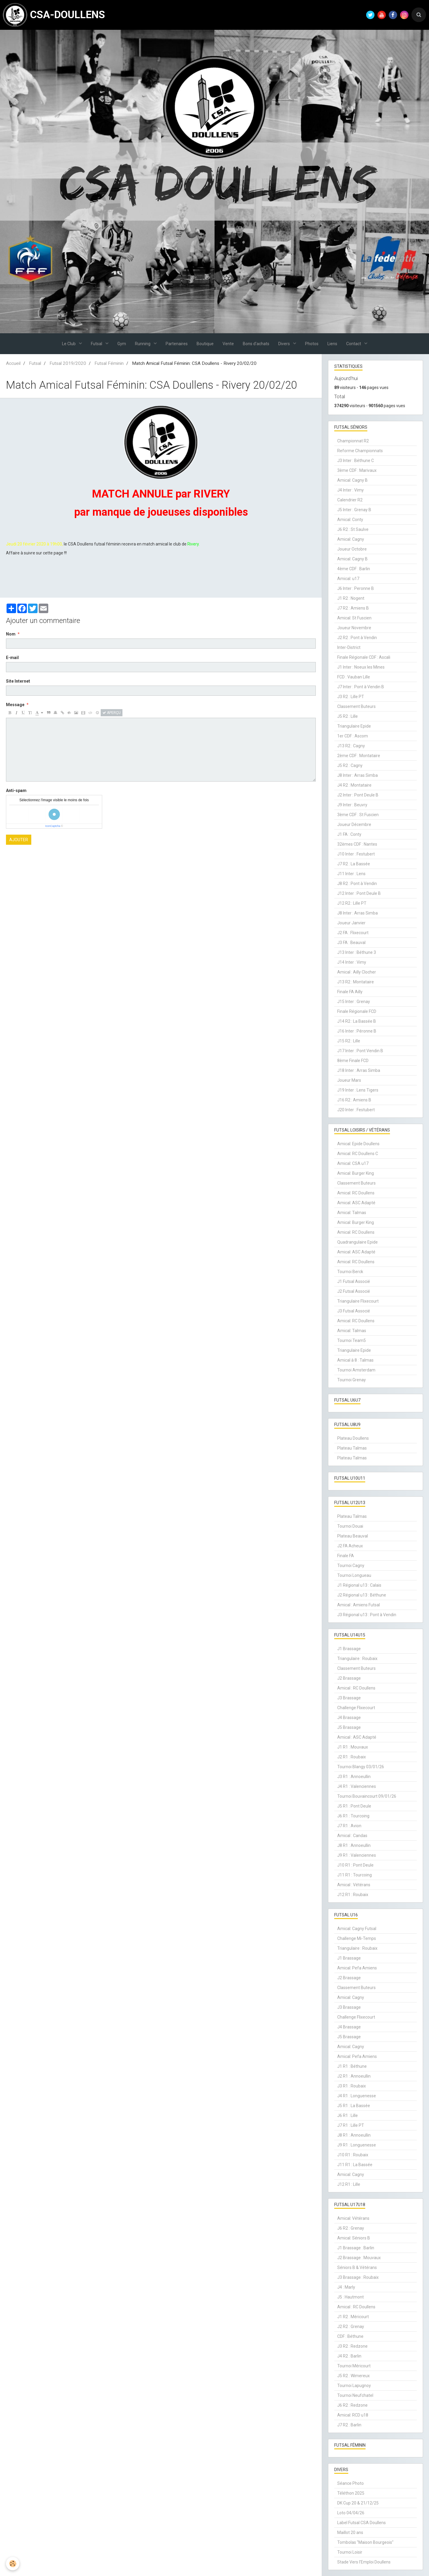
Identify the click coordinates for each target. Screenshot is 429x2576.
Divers (284, 343)
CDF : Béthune (350, 2336)
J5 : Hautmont (350, 2297)
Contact (354, 343)
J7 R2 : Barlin (349, 2424)
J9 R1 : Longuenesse (356, 2145)
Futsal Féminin (109, 363)
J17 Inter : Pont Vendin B (360, 1050)
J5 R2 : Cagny (350, 765)
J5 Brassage (349, 1727)
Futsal (97, 343)
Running (143, 343)
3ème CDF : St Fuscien (358, 814)
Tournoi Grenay (351, 1379)
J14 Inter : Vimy (351, 962)
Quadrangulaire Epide (357, 1242)
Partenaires (177, 343)
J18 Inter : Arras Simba (358, 1070)
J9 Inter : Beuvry (352, 804)
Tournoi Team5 (351, 1340)
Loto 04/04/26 (350, 2512)
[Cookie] (12, 2563)
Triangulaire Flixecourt (358, 1301)
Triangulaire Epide (354, 726)
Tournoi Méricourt (354, 2365)
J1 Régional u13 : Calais (359, 1585)
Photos (311, 343)
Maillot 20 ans (350, 2532)
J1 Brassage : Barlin (355, 2247)
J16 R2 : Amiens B (354, 1100)
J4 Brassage (349, 1717)
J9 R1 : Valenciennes (356, 1855)
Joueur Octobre (352, 549)
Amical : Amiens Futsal (358, 1604)
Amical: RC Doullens (355, 1193)
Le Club (69, 343)
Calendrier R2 (350, 499)
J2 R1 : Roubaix (351, 1756)
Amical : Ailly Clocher (356, 972)
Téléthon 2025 (350, 2493)
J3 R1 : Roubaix (351, 2086)
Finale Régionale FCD (356, 1011)
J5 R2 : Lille (347, 716)
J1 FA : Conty (349, 834)
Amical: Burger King (355, 1173)
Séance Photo (350, 2483)
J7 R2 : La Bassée (353, 863)
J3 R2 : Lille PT (350, 696)
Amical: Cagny (350, 539)
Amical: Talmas (351, 1212)
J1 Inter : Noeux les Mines (361, 667)
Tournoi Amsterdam (356, 1370)
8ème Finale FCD (353, 1060)
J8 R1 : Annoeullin (354, 1845)
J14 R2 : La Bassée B (356, 1021)
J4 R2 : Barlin (349, 2356)
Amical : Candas (352, 1835)
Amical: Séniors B (353, 2238)
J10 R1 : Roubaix (352, 2154)
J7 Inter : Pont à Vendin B (360, 686)
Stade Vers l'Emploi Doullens (364, 2562)
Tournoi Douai (350, 1526)
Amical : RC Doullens (356, 1688)
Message (15, 704)
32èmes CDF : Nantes (357, 844)
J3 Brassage (349, 1697)
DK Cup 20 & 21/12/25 (358, 2503)
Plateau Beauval (352, 1536)
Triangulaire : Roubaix (357, 1658)
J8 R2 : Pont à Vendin (357, 883)
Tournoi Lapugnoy (354, 2385)
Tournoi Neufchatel (355, 2395)
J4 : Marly (346, 2287)
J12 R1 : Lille (348, 2184)
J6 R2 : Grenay (350, 2228)
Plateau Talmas (352, 1448)
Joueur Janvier (351, 922)
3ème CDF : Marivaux (357, 470)
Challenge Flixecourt (356, 1707)
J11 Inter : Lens (351, 873)
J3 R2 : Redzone (352, 2346)
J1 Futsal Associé (353, 1281)
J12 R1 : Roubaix (352, 1894)
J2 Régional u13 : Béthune (361, 1595)
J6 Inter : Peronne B (355, 588)
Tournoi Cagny (350, 1565)
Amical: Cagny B (352, 480)
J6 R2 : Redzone (352, 2405)
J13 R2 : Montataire (355, 981)
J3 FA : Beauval (351, 942)
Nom (10, 634)
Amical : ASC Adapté (356, 1737)
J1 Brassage (349, 1648)
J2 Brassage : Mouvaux (359, 2257)
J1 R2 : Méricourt (353, 2316)
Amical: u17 (348, 578)
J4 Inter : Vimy (350, 490)
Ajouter (18, 839)
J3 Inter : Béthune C (355, 460)
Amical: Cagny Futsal (356, 1928)
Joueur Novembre (354, 627)
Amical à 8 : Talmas (355, 1360)
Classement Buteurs (356, 706)
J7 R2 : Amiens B (353, 608)
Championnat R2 (353, 440)
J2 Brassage (349, 1678)
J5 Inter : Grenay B (354, 509)
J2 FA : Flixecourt (353, 932)
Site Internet (18, 681)
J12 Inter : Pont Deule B (359, 893)
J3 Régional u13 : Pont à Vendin (366, 1614)
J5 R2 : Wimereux (353, 2375)
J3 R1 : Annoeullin (354, 1776)
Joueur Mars (349, 1080)
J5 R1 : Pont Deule (354, 1806)
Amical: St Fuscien (354, 618)
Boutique (205, 343)
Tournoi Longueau (354, 1575)
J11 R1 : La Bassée (354, 2164)
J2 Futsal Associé (353, 1291)
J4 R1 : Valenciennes (356, 1786)
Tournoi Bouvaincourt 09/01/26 (366, 1796)
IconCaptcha (52, 825)
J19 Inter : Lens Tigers (357, 1090)
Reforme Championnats (360, 450)
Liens (332, 343)
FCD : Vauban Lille (353, 677)
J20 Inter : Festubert (356, 1109)
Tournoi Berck (350, 1271)
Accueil (13, 363)
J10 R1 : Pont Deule (355, 1865)
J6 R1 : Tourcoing (353, 1816)
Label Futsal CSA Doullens (361, 2522)
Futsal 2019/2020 (67, 363)
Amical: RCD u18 (352, 2415)
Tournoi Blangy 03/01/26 (360, 1766)
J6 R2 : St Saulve (353, 529)
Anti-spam (16, 790)
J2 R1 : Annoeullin (354, 2076)
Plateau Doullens (353, 1438)
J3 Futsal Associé (353, 1311)
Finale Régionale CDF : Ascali (363, 657)
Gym (121, 343)
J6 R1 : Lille (347, 2115)
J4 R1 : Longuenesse (356, 2095)
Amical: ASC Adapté (356, 1202)
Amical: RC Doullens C (357, 1153)
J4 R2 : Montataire (354, 785)
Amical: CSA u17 (353, 1163)
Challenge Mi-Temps (356, 1938)
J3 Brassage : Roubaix (358, 2277)
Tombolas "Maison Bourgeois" (365, 2542)
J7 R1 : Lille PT (350, 2125)
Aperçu (111, 713)
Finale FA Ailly (350, 991)
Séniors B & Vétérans (357, 2267)
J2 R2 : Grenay (350, 2326)
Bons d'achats (256, 343)
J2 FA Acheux (350, 1545)
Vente (228, 343)
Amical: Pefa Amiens (357, 1968)
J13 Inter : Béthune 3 (356, 952)
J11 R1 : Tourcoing (354, 1875)
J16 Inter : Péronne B (356, 1031)
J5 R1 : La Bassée (353, 2105)
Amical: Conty (350, 519)
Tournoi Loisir (349, 2552)
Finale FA (345, 1555)
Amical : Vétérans (353, 1884)
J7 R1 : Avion (349, 1825)
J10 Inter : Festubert (356, 854)
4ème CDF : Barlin (353, 568)
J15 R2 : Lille (348, 1041)
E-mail (12, 657)
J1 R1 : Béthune (352, 2066)
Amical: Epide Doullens (358, 1143)
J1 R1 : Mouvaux (352, 1747)
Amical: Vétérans (353, 2218)
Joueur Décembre (354, 824)
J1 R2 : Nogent (350, 598)
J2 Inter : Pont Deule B (357, 795)
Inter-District (348, 647)
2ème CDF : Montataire (358, 755)
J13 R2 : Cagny (351, 745)
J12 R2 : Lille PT (351, 903)
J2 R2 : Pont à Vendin (357, 637)
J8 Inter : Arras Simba (357, 775)
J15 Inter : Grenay (353, 1001)
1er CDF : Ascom (352, 736)
